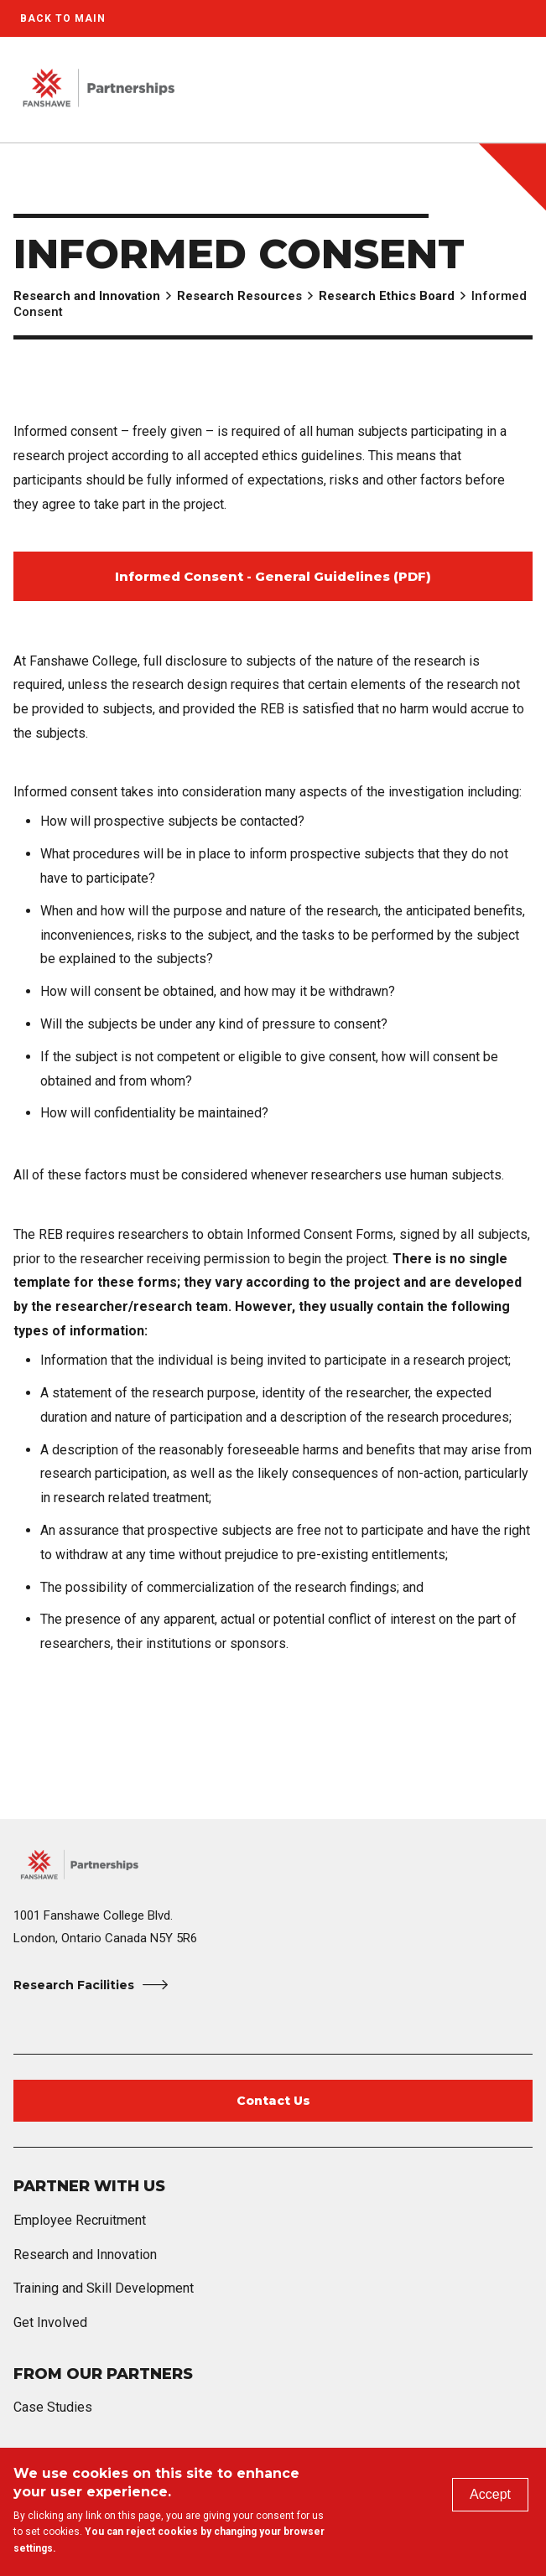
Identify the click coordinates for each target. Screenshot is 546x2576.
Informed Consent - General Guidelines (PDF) (273, 576)
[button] (476, 90)
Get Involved (50, 2322)
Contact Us (273, 2100)
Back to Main (63, 18)
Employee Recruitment (79, 2220)
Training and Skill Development (103, 2288)
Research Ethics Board (387, 295)
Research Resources (239, 295)
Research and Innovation (86, 295)
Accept (490, 2494)
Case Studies (52, 2407)
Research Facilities (73, 1985)
